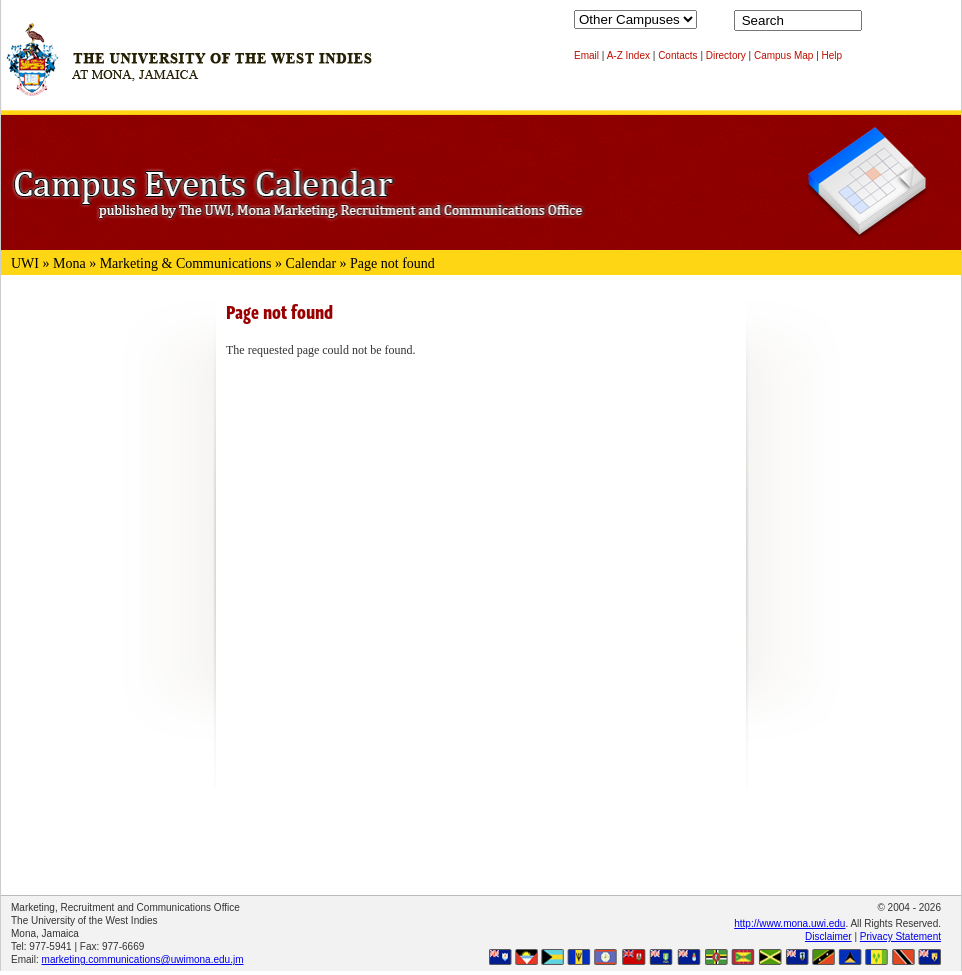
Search (881, 25)
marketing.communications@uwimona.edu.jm (143, 959)
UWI (25, 263)
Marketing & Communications (186, 263)
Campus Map (783, 55)
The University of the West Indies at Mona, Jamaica (189, 69)
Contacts (677, 55)
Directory (726, 55)
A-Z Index (628, 55)
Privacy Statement (900, 936)
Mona (69, 263)
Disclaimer (828, 936)
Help (832, 55)
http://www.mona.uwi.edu (789, 923)
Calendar (311, 263)
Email (586, 55)
